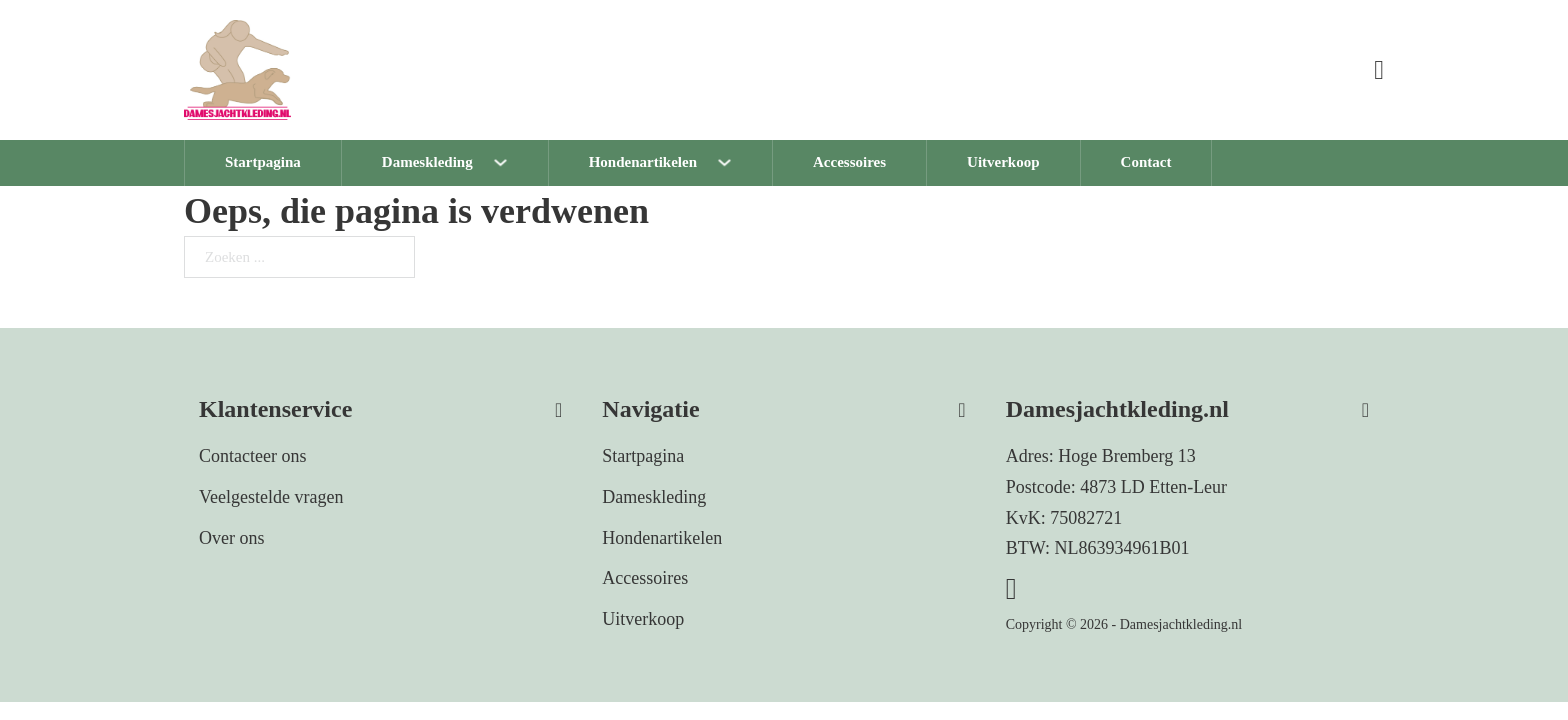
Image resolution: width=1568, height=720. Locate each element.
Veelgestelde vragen (271, 497)
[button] (380, 402)
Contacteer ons (252, 456)
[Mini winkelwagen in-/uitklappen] (1379, 70)
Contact (1146, 162)
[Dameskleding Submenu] (520, 162)
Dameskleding (427, 162)
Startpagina (263, 162)
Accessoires (849, 162)
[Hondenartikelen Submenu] (744, 162)
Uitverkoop (1003, 162)
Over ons (232, 538)
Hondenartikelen (643, 162)
